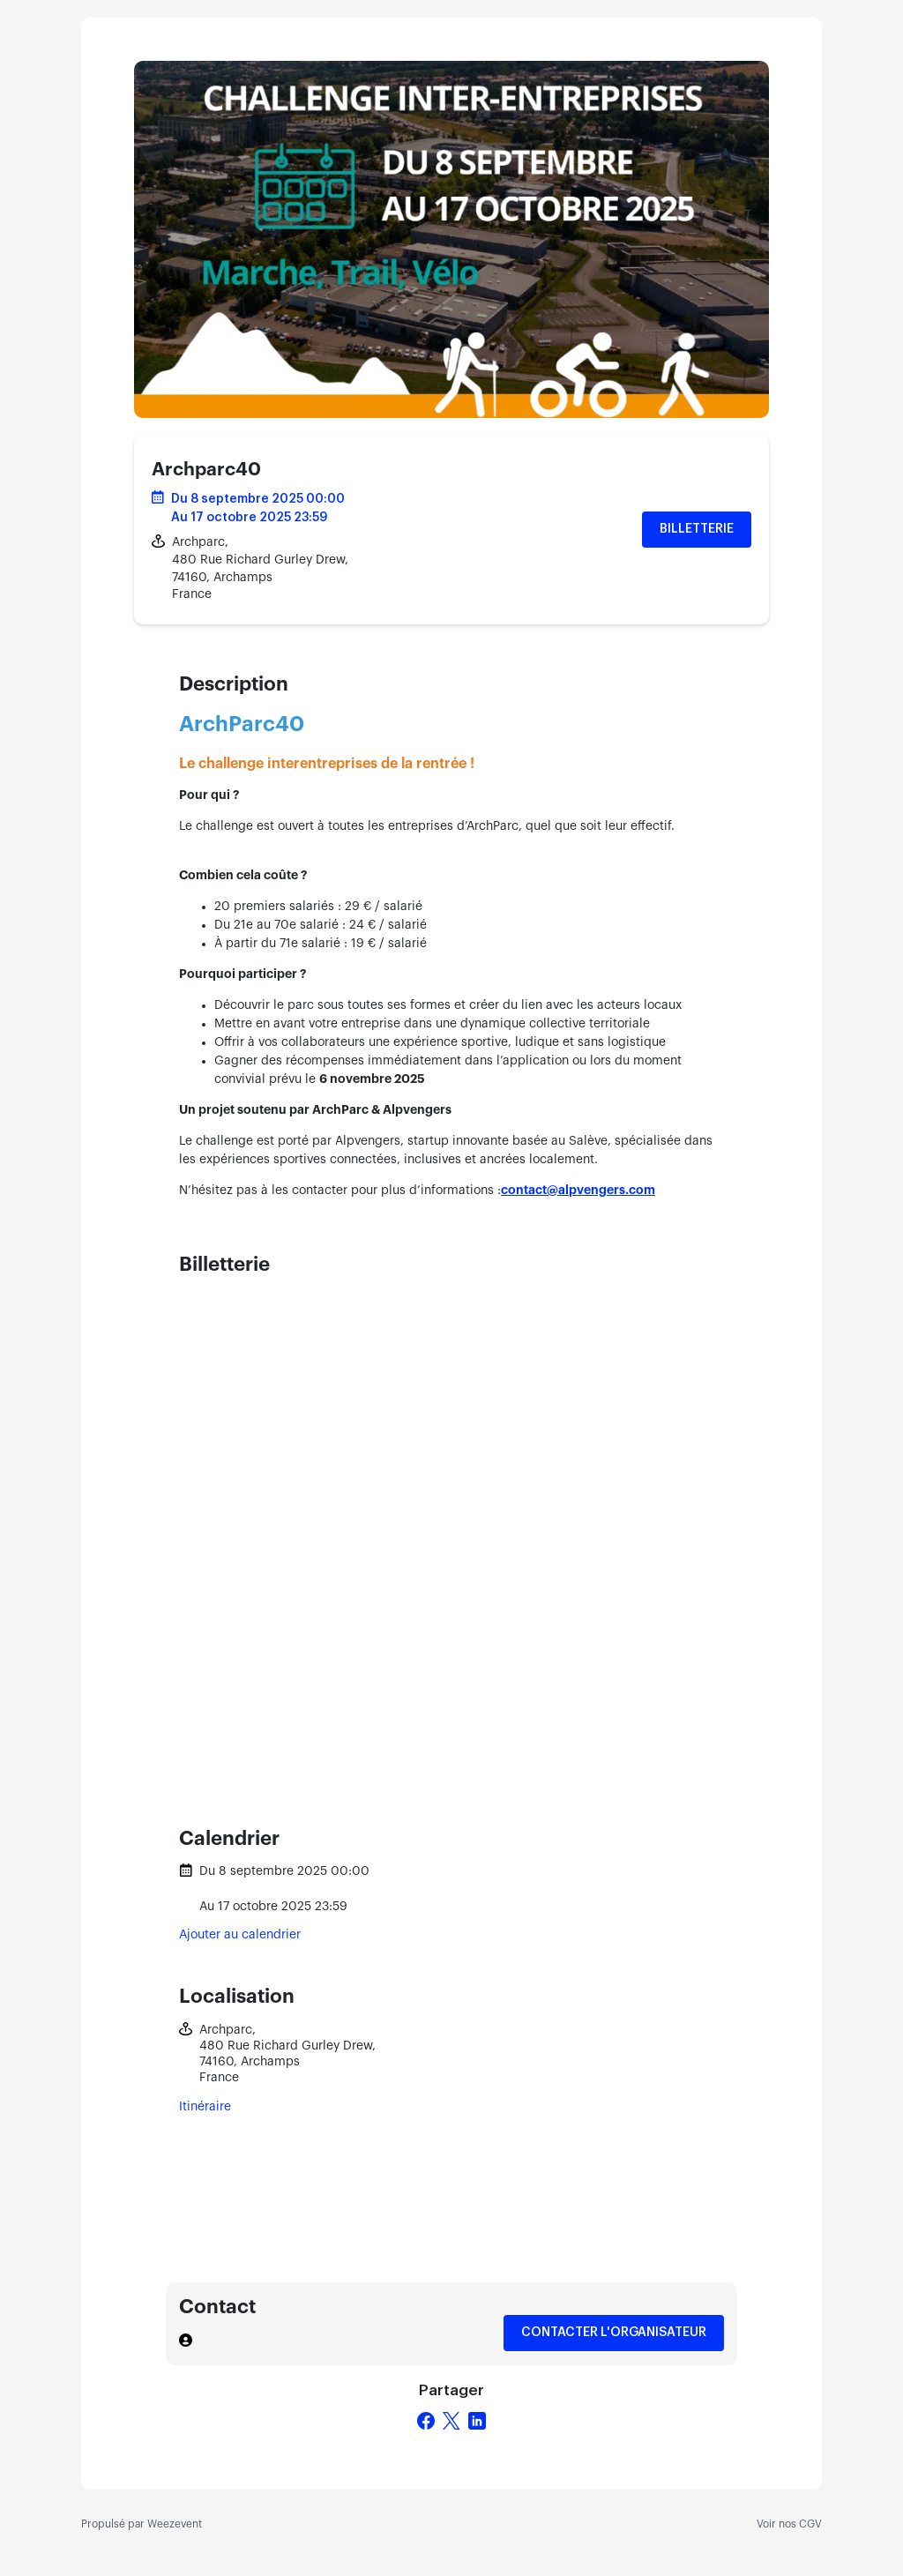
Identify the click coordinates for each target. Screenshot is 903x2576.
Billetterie (697, 529)
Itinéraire (205, 2107)
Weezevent (174, 2524)
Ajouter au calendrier (240, 1935)
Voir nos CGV (789, 2524)
